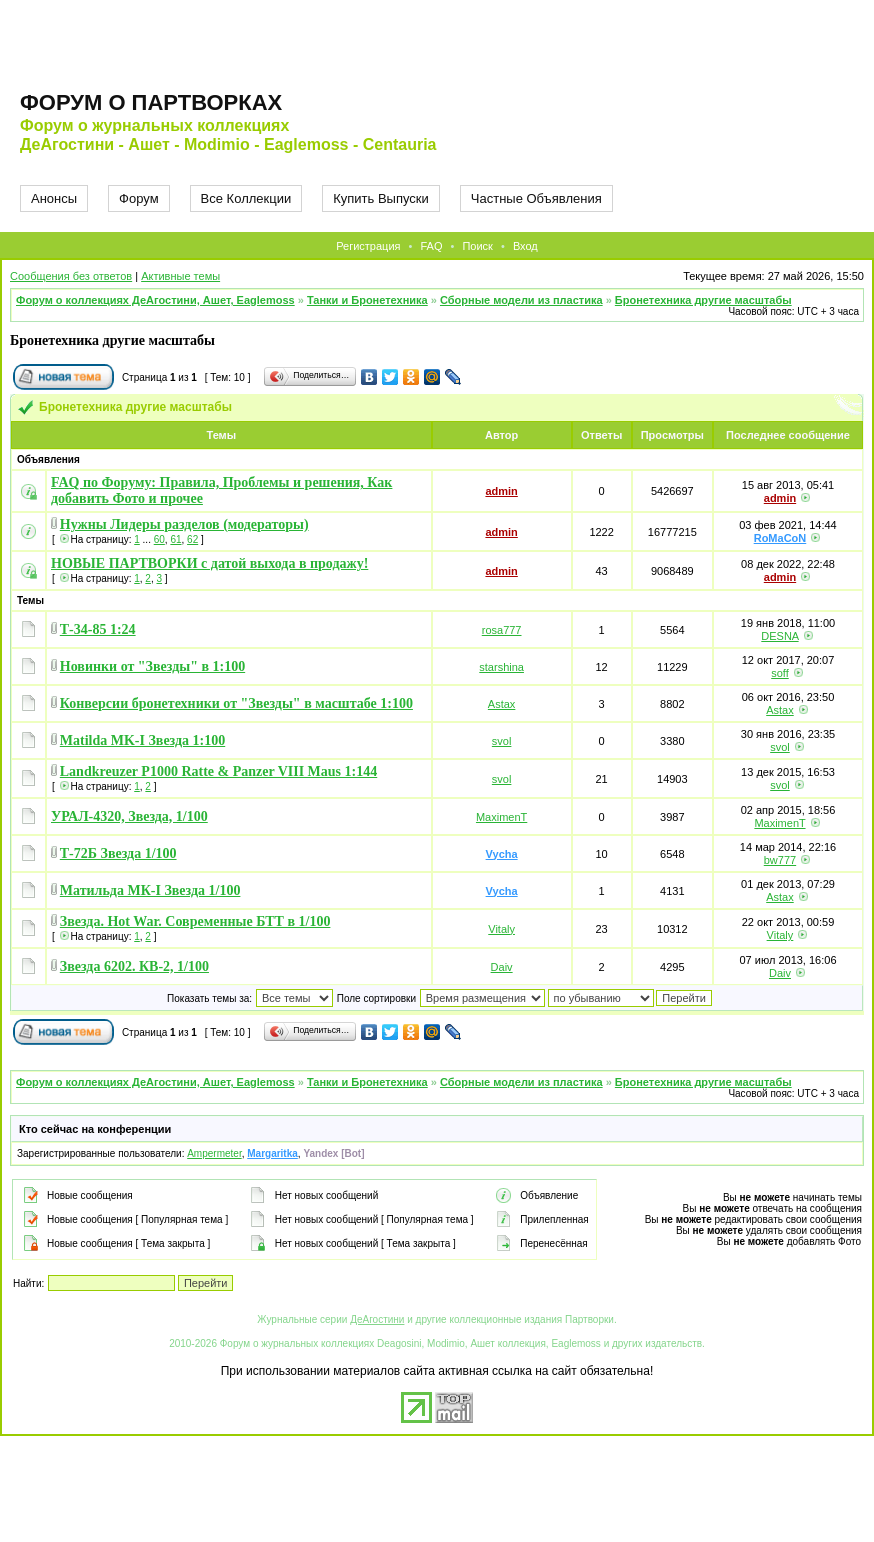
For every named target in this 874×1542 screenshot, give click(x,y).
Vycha (502, 854)
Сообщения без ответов (71, 276)
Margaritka (272, 1153)
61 (175, 539)
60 (159, 539)
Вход (525, 246)
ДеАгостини (377, 1319)
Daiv (502, 967)
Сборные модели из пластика (521, 300)
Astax (502, 704)
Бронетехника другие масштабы (703, 300)
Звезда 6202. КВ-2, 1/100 (134, 966)
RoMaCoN (780, 538)
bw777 (780, 860)
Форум (139, 198)
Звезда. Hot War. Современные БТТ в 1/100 (195, 921)
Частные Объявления (536, 198)
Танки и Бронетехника (367, 300)
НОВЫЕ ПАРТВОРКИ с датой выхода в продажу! (209, 563)
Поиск (477, 246)
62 (192, 539)
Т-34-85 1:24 (98, 629)
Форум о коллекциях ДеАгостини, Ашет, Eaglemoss (155, 300)
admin (501, 491)
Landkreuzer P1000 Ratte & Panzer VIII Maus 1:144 (218, 771)
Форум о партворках (151, 102)
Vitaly (501, 929)
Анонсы (54, 198)
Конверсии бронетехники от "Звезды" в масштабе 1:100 (236, 703)
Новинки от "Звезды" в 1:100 (152, 666)
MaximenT (501, 817)
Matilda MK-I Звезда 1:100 (142, 740)
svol (502, 741)
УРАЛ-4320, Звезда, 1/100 (129, 816)
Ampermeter (214, 1153)
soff (780, 673)
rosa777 (502, 630)
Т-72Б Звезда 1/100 (118, 853)
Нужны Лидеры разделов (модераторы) (184, 524)
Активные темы (180, 276)
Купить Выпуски (381, 198)
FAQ (431, 246)
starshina (501, 667)
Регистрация (368, 246)
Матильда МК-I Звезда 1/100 (150, 890)
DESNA (779, 636)
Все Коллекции (246, 198)
